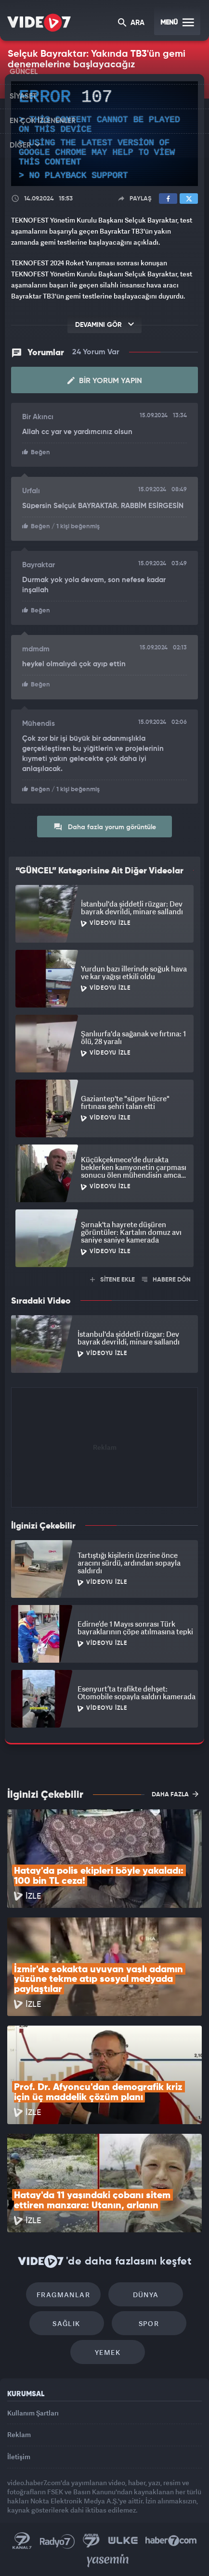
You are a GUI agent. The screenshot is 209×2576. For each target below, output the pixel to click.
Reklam (19, 2434)
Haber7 (171, 2541)
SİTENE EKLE (112, 1280)
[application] (104, 133)
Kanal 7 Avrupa (91, 2541)
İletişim (18, 2456)
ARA (131, 23)
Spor (149, 2323)
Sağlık (66, 2323)
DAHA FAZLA (175, 1794)
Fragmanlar (63, 2294)
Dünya (146, 2294)
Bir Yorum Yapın (104, 381)
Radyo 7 (57, 2541)
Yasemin (108, 2560)
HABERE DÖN (166, 1280)
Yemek (107, 2352)
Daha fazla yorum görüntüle (104, 826)
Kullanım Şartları (33, 2412)
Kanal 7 (22, 2541)
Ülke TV (123, 2541)
